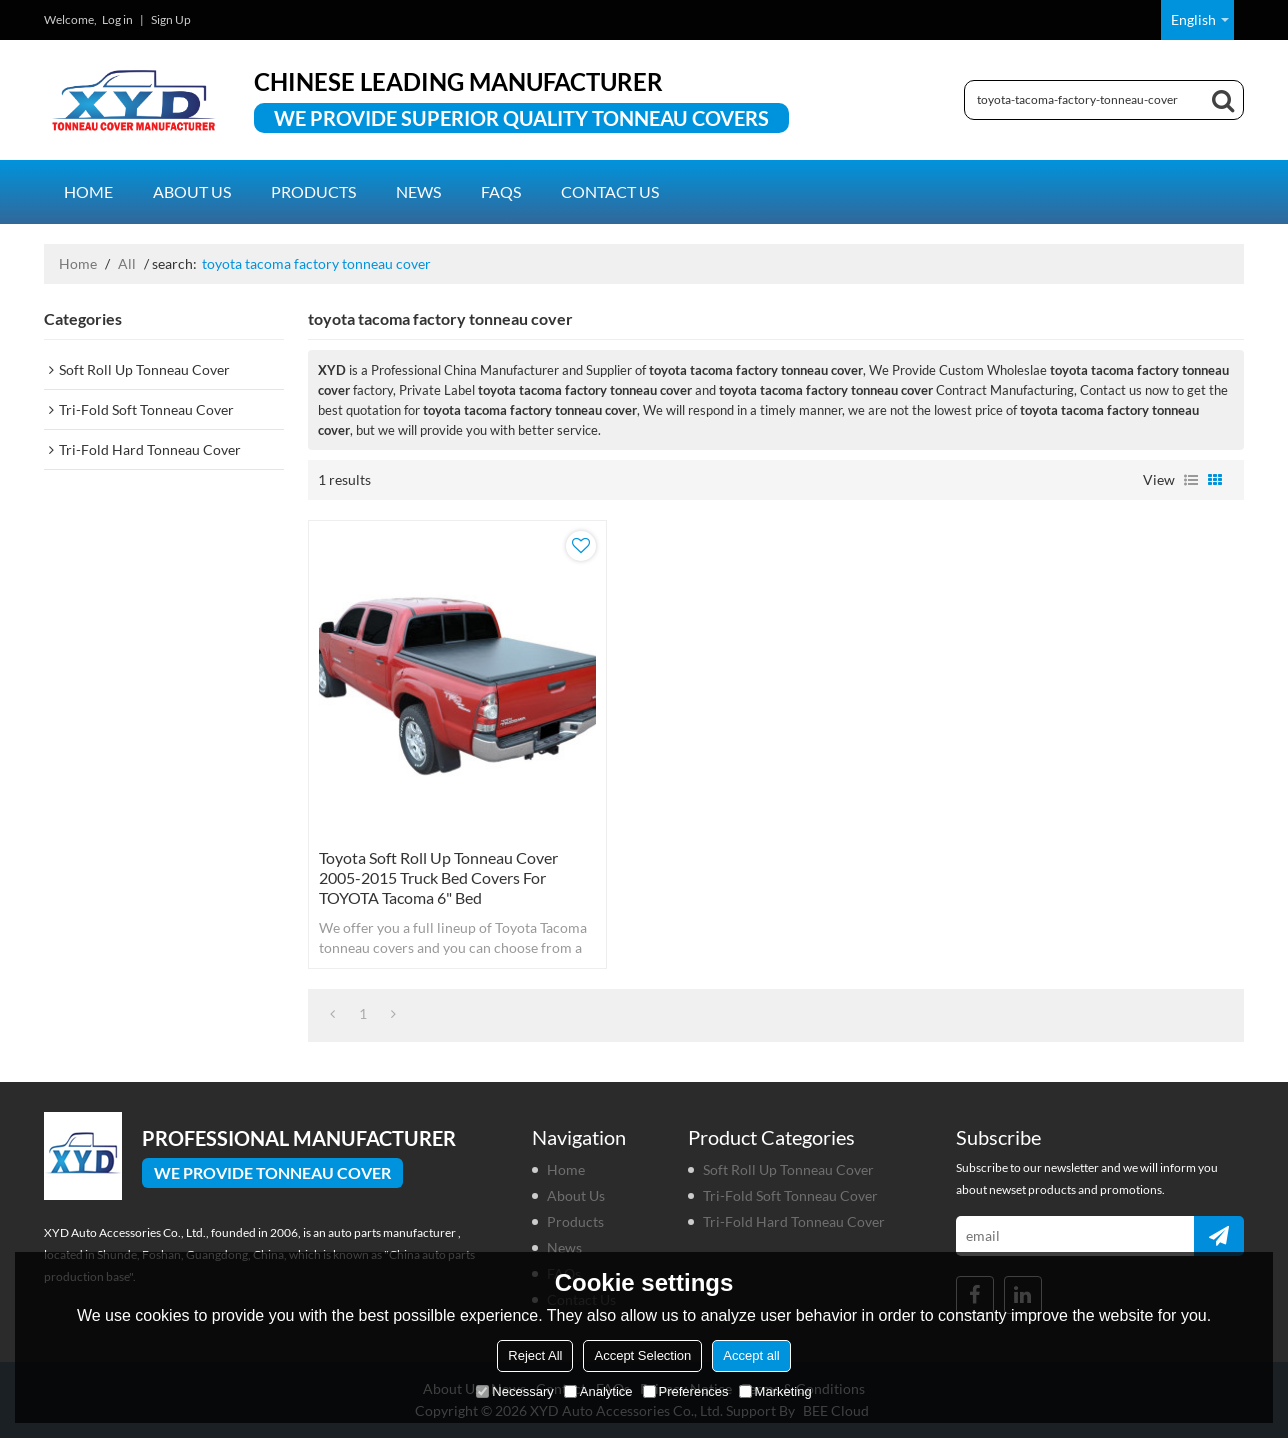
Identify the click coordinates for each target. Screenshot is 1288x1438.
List (1191, 480)
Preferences (686, 1391)
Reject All (535, 1355)
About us (192, 191)
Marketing (775, 1391)
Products (313, 191)
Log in (117, 19)
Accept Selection (642, 1355)
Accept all (751, 1355)
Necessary (514, 1391)
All (127, 263)
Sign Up (171, 19)
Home (88, 191)
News (418, 191)
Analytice (598, 1391)
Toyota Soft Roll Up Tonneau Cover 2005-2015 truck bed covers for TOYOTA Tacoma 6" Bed (438, 877)
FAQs (501, 191)
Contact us (610, 191)
